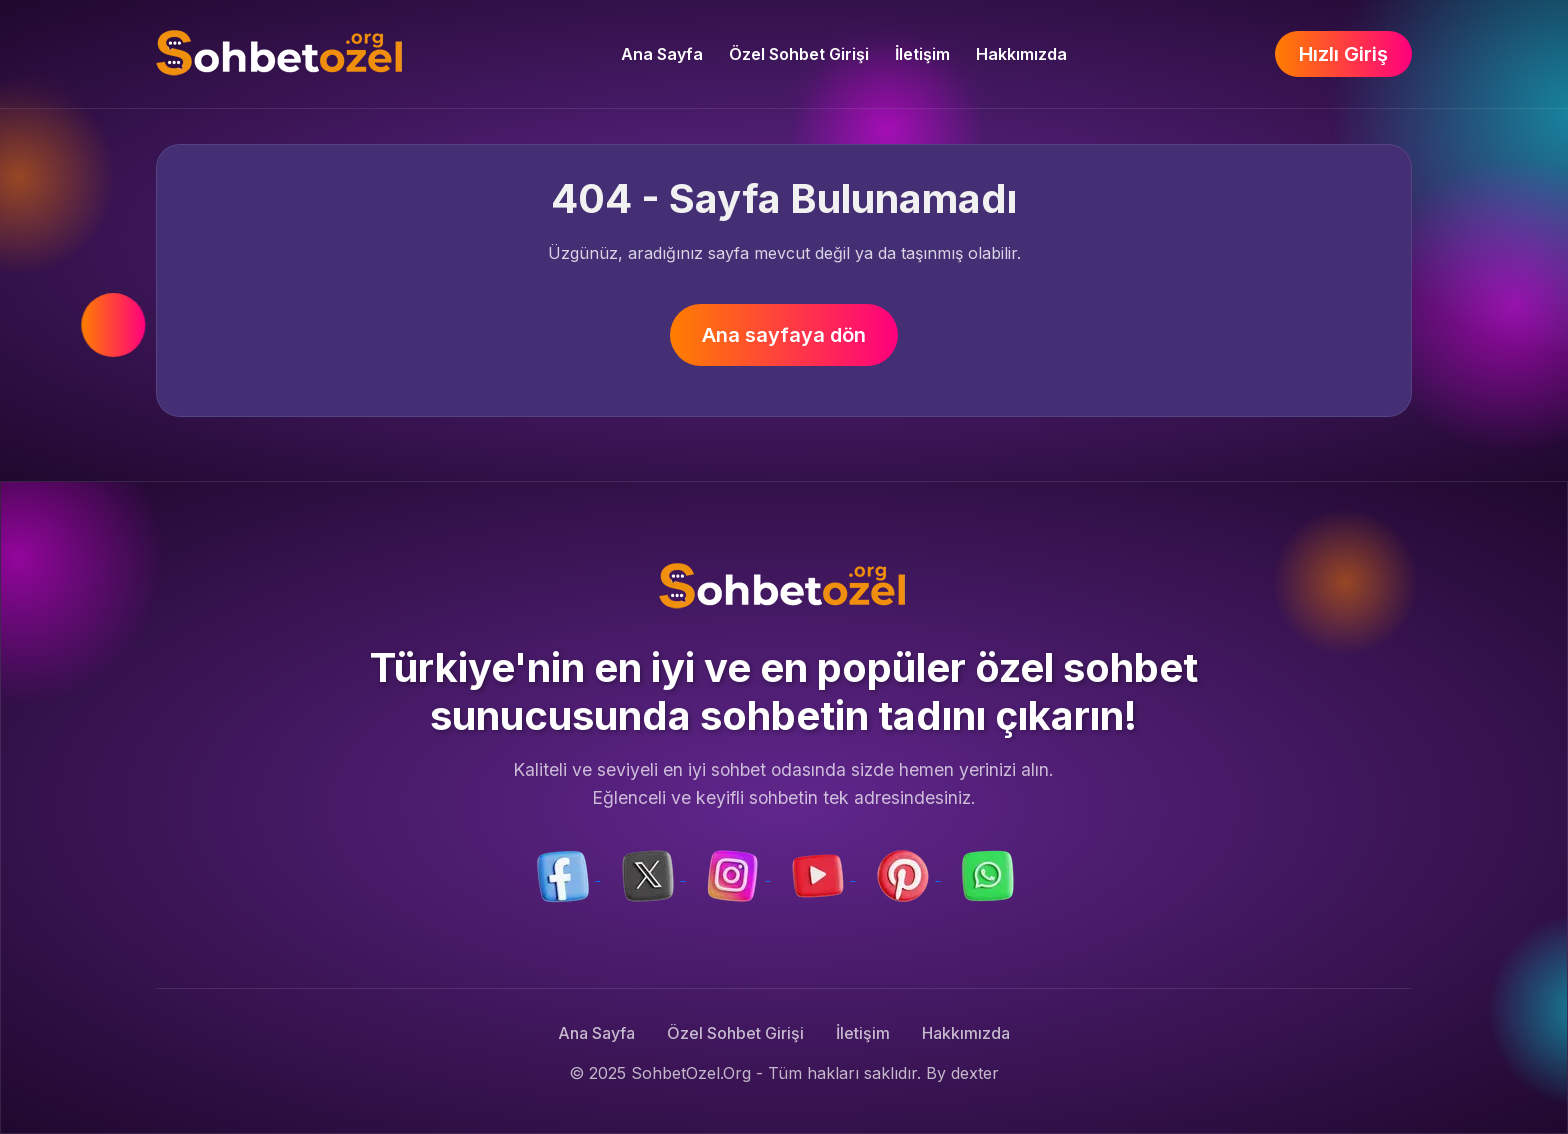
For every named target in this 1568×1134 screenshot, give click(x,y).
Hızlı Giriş (1343, 54)
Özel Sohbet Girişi (799, 54)
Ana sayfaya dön (784, 335)
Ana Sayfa (662, 54)
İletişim (922, 54)
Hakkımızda (1021, 54)
